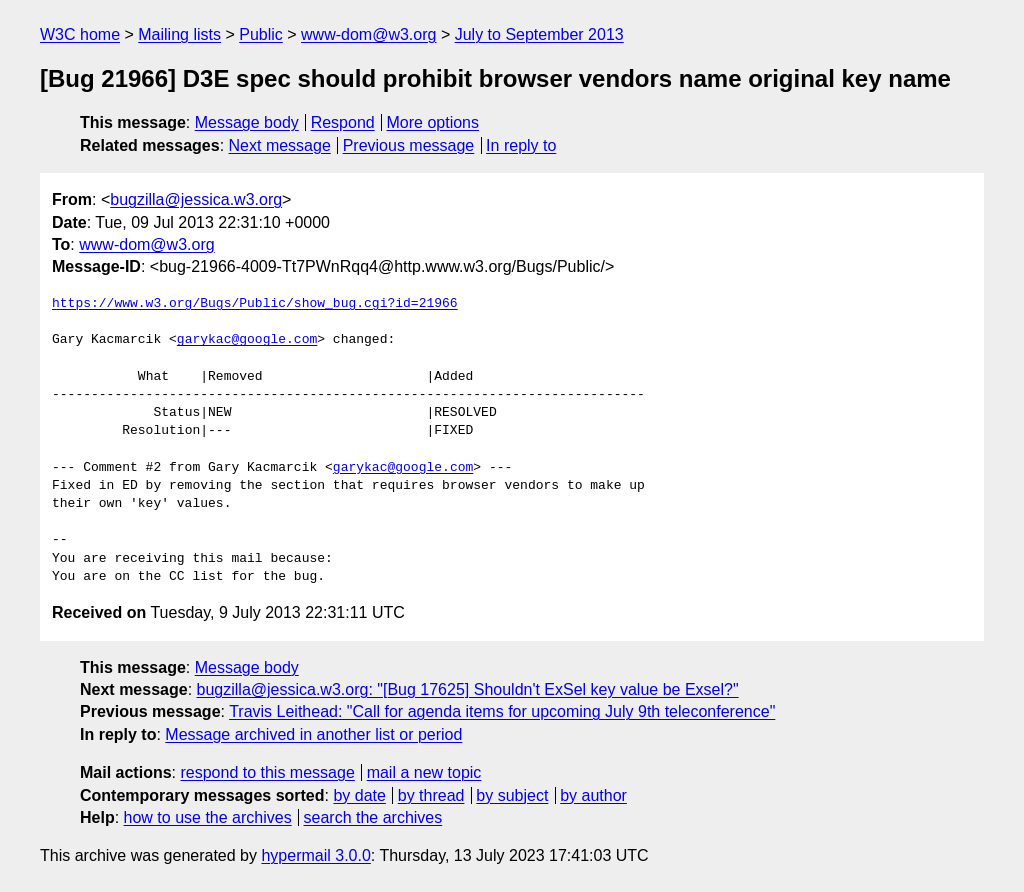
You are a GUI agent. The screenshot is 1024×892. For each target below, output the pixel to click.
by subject (512, 795)
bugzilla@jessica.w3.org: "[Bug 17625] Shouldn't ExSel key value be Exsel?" (468, 689)
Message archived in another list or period (313, 734)
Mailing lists (179, 34)
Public (261, 34)
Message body (247, 122)
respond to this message (267, 772)
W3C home (80, 34)
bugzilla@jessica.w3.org (196, 199)
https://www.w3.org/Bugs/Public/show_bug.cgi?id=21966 (255, 304)
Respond (343, 122)
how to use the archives (208, 817)
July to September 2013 (539, 34)
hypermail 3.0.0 (315, 855)
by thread (431, 795)
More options (433, 122)
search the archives (373, 817)
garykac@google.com (247, 340)
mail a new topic (424, 772)
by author (593, 795)
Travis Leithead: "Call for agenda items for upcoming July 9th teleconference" (502, 711)
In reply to (521, 145)
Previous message (409, 145)
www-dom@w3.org (368, 34)
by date (359, 795)
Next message (280, 145)
